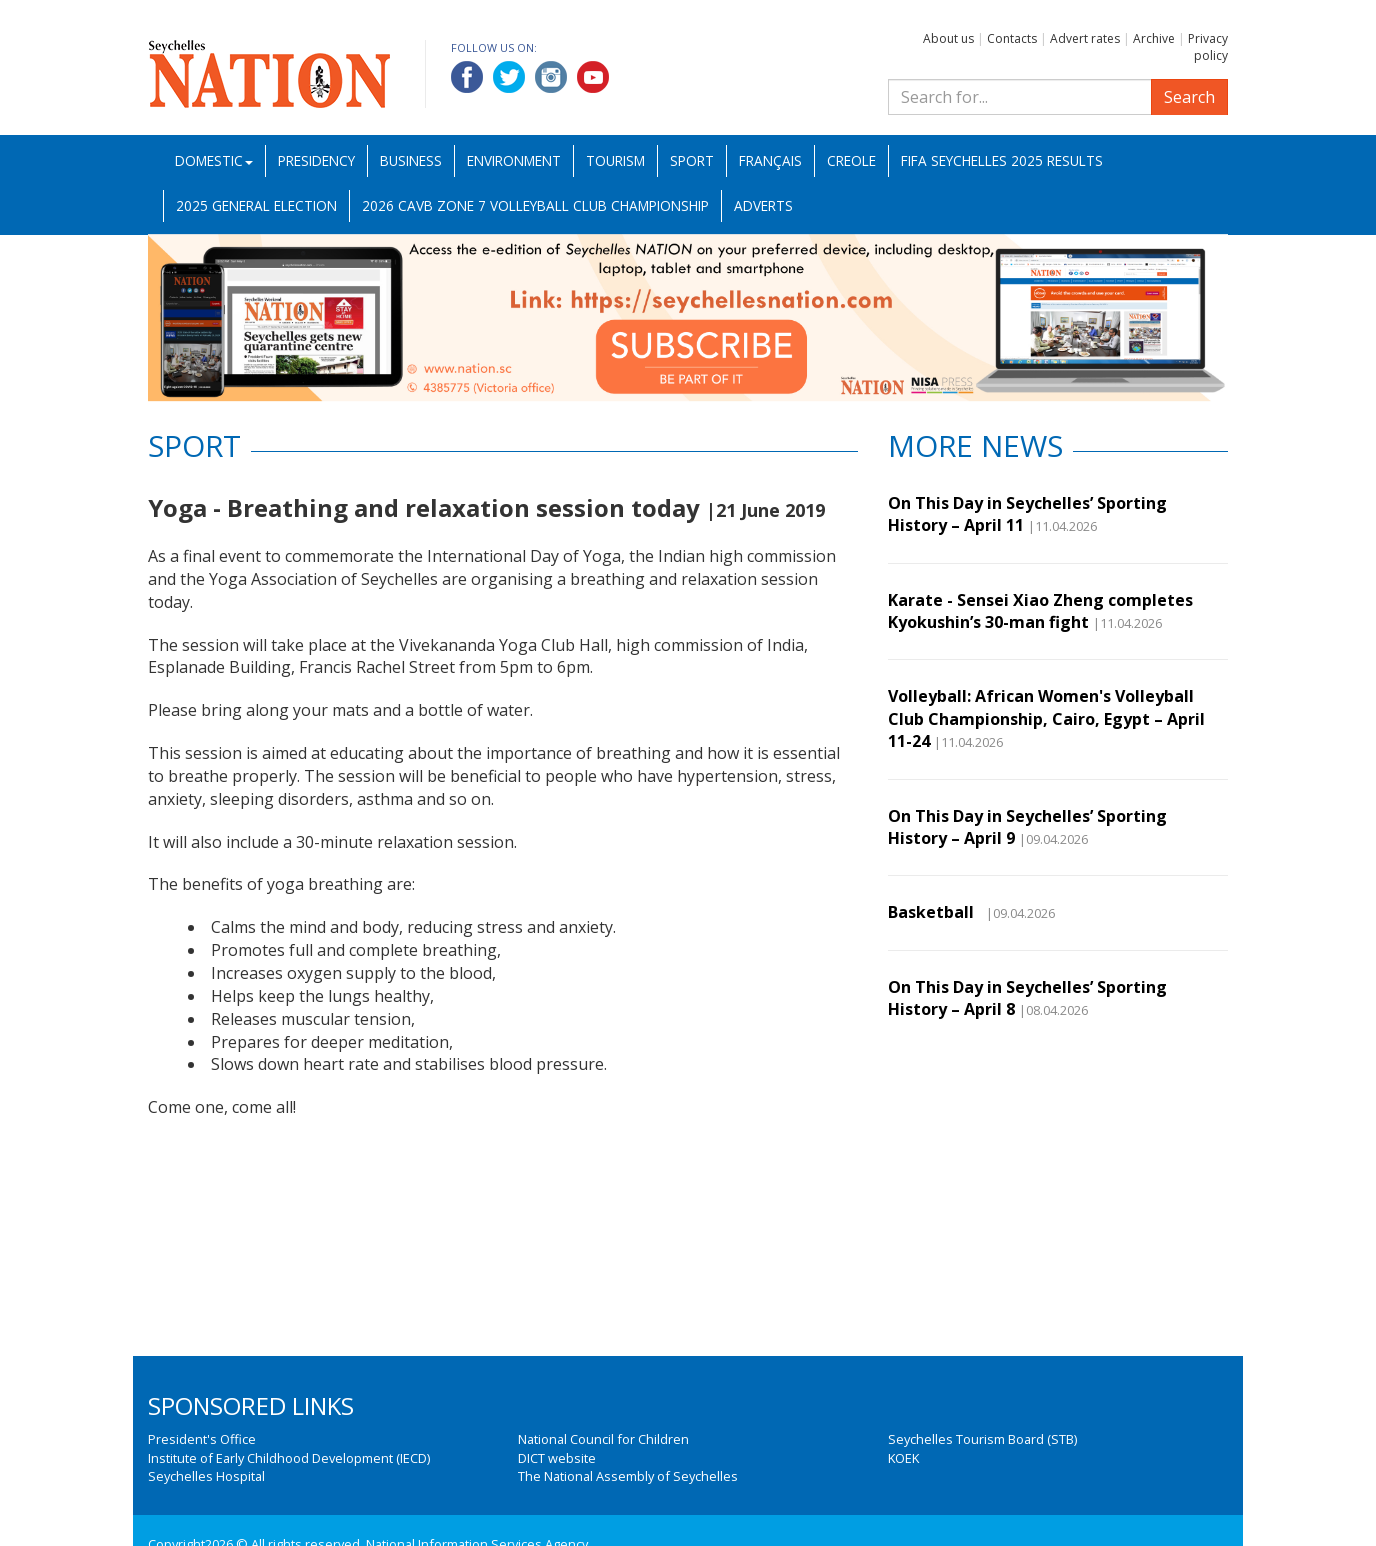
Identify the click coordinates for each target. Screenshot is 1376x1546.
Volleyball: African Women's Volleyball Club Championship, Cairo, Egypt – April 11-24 (1046, 718)
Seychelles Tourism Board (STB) (982, 1439)
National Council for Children (603, 1439)
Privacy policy (1208, 47)
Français (770, 160)
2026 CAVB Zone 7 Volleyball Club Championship (535, 205)
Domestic (214, 160)
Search (1189, 97)
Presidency (316, 160)
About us (948, 38)
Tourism (615, 160)
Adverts (763, 205)
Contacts (1012, 38)
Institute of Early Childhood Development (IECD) (289, 1458)
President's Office (202, 1439)
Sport (692, 160)
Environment (514, 160)
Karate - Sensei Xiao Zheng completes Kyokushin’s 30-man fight (1040, 611)
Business (411, 160)
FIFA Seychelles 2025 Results (1002, 160)
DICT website (557, 1458)
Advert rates (1085, 38)
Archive (1154, 38)
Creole (851, 160)
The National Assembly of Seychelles (628, 1476)
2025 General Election (256, 205)
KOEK (903, 1458)
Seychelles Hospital (206, 1476)
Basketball (935, 912)
